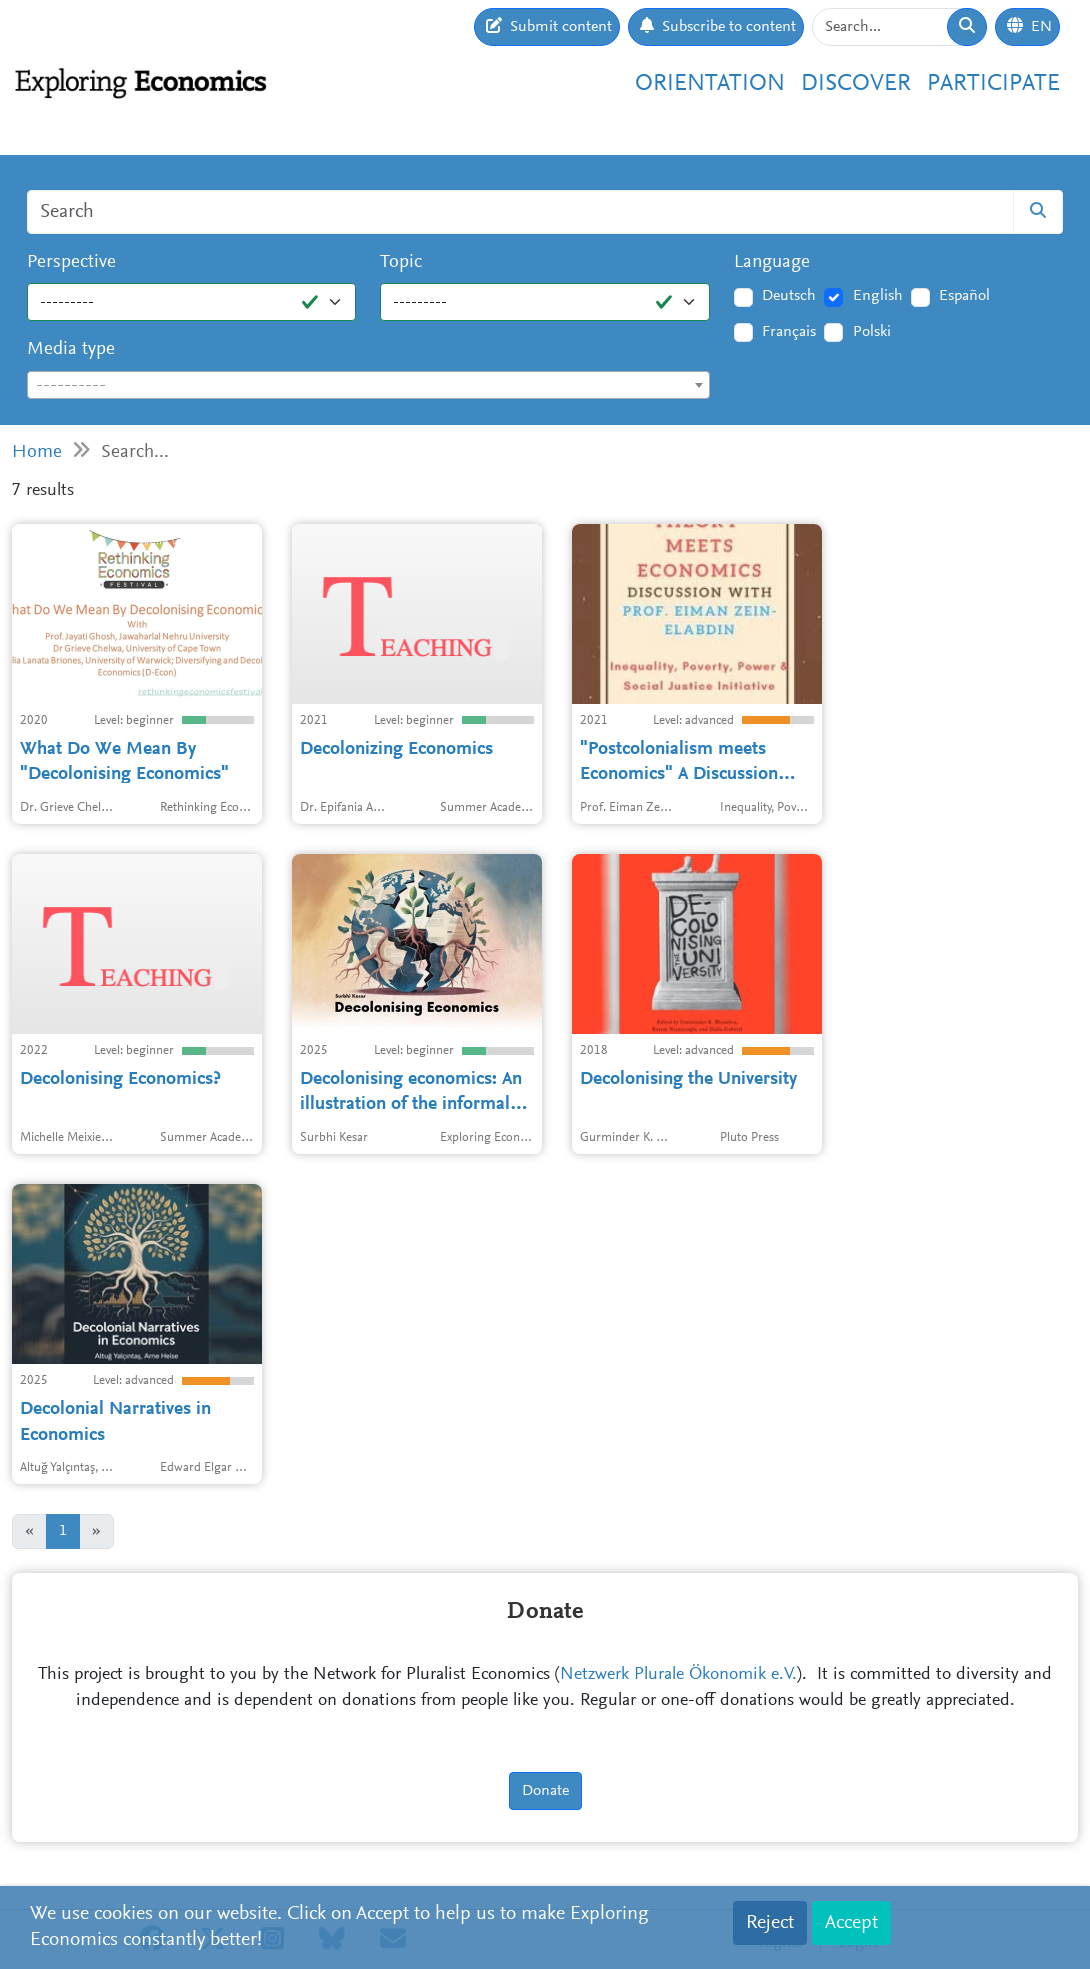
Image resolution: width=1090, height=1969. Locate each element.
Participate (993, 84)
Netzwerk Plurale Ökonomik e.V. (678, 1675)
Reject (770, 1923)
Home (37, 452)
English (878, 296)
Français (789, 332)
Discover (856, 84)
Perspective (71, 262)
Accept (851, 1923)
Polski (872, 332)
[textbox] (368, 386)
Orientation (710, 84)
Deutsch (789, 296)
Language (772, 262)
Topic (401, 262)
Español (964, 296)
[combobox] (368, 385)
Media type (71, 349)
